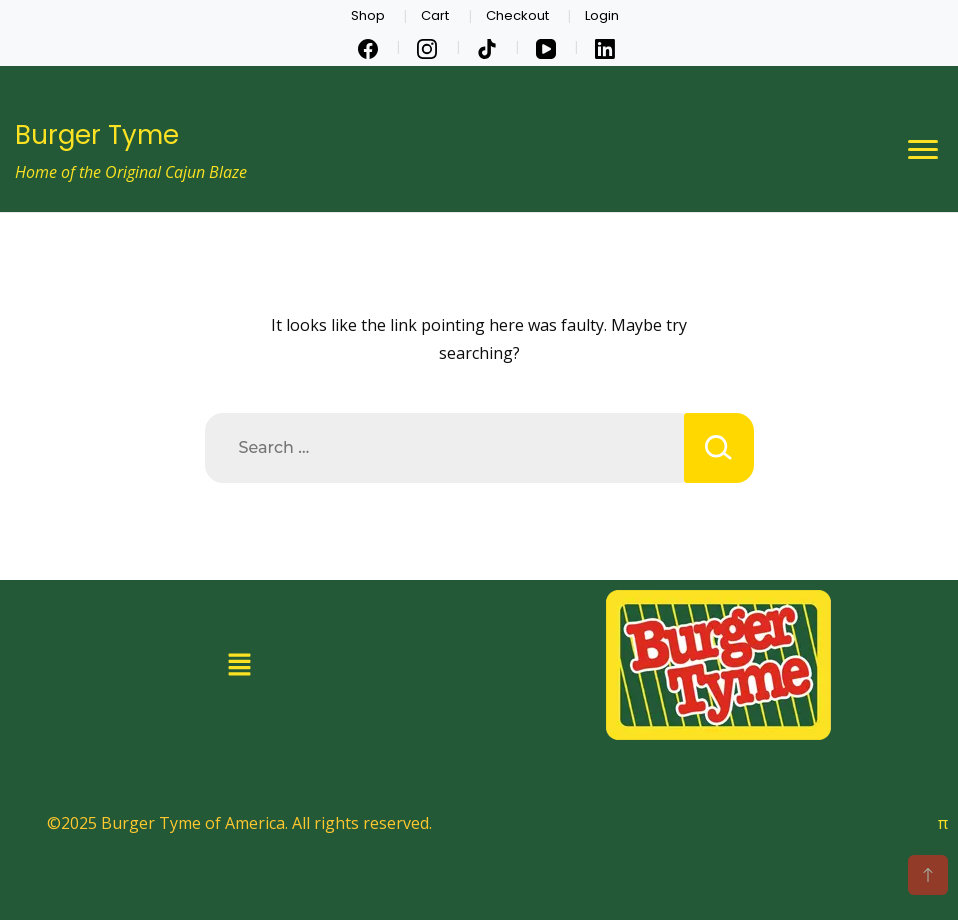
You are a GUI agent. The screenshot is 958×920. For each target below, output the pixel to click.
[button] (239, 664)
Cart (435, 15)
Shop (368, 15)
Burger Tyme (97, 135)
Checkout (517, 15)
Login (602, 15)
